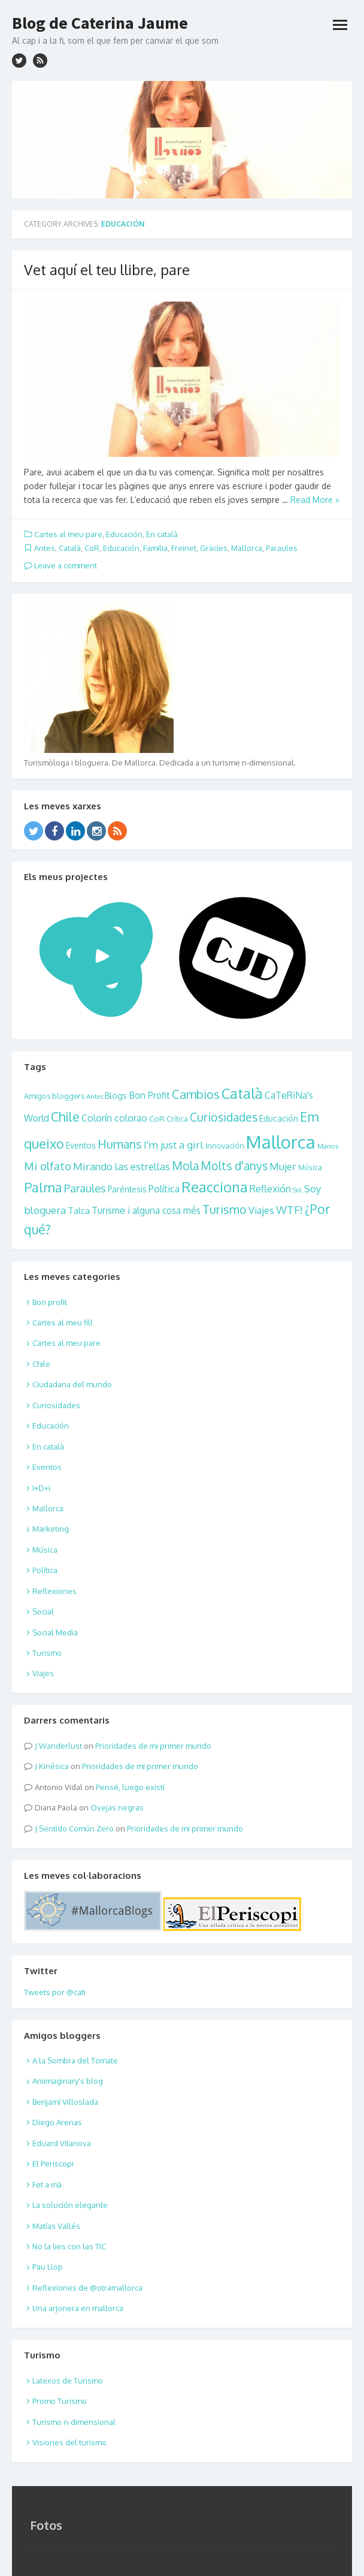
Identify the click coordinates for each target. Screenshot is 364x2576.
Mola (185, 1165)
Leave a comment (60, 565)
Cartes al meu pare (68, 534)
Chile (65, 1116)
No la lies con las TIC (69, 2246)
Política (164, 1189)
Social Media (55, 1632)
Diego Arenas (57, 2122)
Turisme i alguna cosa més (146, 1210)
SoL (297, 1190)
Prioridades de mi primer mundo (153, 1746)
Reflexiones (54, 1591)
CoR (91, 548)
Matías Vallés (56, 2226)
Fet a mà (47, 2184)
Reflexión (270, 1188)
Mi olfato (47, 1166)
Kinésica (54, 1766)
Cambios (196, 1094)
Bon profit (49, 1302)
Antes (44, 548)
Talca (79, 1210)
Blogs (116, 1095)
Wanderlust (60, 1746)
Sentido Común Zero (76, 1828)
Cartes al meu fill (62, 1322)
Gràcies (214, 548)
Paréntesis (127, 1189)
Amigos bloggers (54, 1096)
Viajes (261, 1210)
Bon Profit (149, 1095)
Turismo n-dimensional (74, 2422)
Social (43, 1611)
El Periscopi (53, 2163)
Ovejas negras (117, 1807)
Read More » (314, 500)
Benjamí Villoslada (65, 2102)
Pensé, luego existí (130, 1787)
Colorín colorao (114, 1118)
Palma (43, 1187)
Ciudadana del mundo (72, 1384)
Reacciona (214, 1187)
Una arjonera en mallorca (77, 2308)
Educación (124, 534)
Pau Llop (47, 2266)
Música (310, 1167)
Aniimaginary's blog (67, 2081)
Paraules (282, 548)
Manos (327, 1145)
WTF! (289, 1209)
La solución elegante (70, 2205)
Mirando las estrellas (121, 1166)
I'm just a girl (174, 1144)
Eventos (81, 1145)
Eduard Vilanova (61, 2143)
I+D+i (41, 1488)
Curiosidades (223, 1117)
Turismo (224, 1209)
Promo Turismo (59, 2401)
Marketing (50, 1528)
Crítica (177, 1118)
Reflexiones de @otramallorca (87, 2287)
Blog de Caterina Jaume (100, 23)
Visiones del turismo (69, 2442)
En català (162, 534)
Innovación (224, 1145)
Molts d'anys (234, 1165)
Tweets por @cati (55, 1992)
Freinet (183, 548)
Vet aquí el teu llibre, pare (107, 269)
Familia (155, 548)
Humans (120, 1144)
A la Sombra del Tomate (75, 2060)
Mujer (282, 1166)
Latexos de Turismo (67, 2380)
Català (70, 548)
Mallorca (246, 548)
